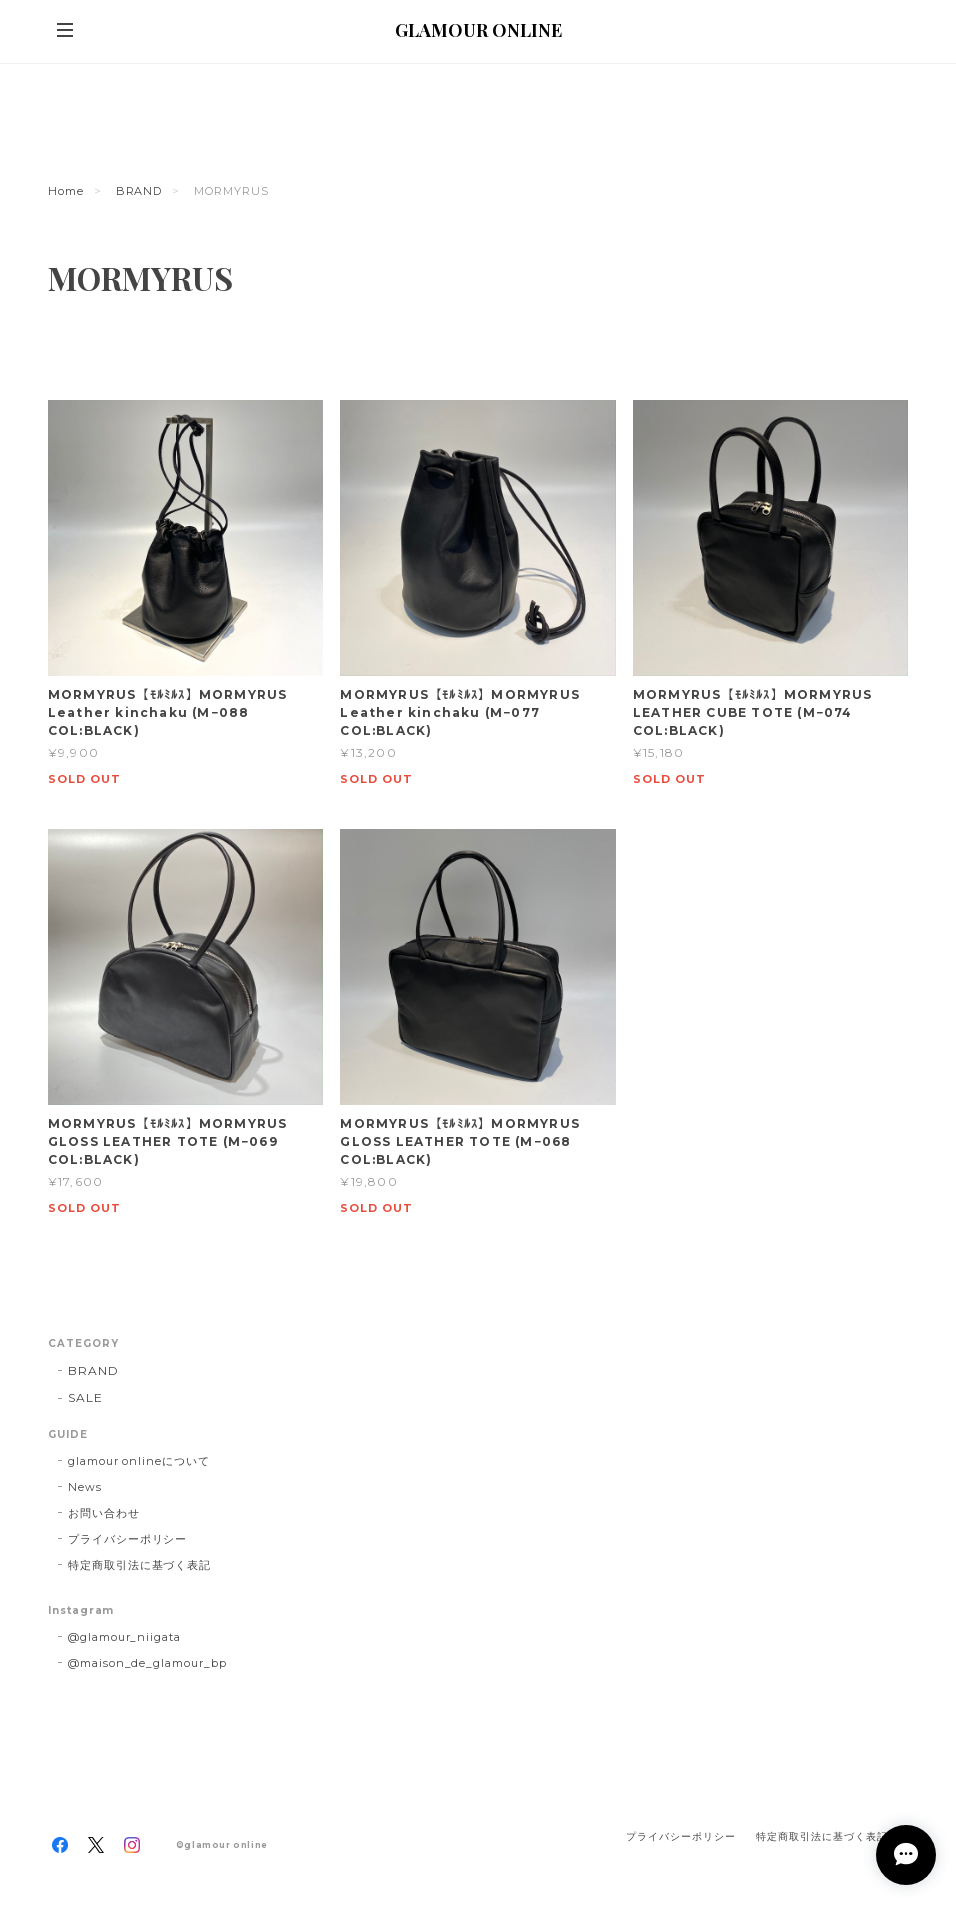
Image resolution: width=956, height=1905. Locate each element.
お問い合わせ (104, 1513)
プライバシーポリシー (128, 1539)
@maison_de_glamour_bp (147, 1663)
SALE (85, 1397)
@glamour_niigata (124, 1637)
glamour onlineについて (139, 1461)
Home (66, 191)
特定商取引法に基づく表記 (140, 1565)
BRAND (139, 191)
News (85, 1487)
